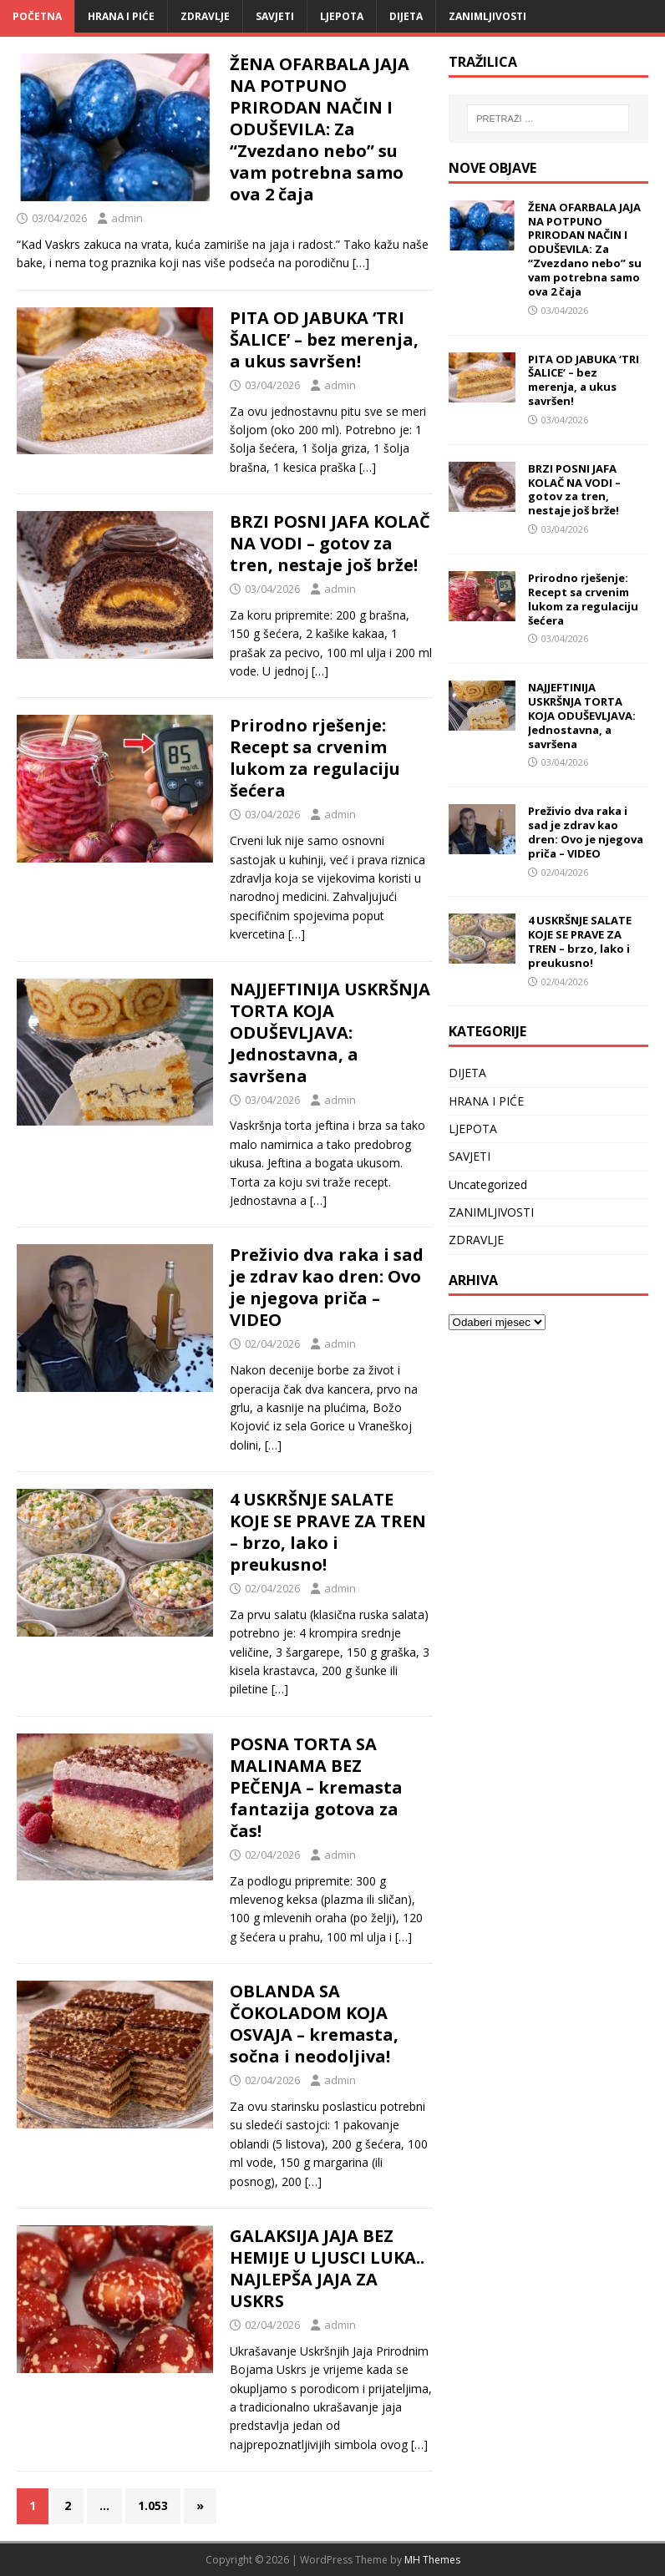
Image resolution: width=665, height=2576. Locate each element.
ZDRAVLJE (205, 16)
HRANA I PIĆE (121, 16)
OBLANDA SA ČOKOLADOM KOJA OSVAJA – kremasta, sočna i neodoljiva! (314, 2023)
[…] (361, 263)
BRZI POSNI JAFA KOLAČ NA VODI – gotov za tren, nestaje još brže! (330, 543)
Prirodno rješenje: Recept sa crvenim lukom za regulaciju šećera (315, 758)
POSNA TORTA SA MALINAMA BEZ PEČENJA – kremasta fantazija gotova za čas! (316, 1787)
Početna (37, 16)
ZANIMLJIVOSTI (487, 16)
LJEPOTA (341, 16)
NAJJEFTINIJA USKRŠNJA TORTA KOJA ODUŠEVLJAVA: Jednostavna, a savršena (330, 1032)
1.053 (153, 2505)
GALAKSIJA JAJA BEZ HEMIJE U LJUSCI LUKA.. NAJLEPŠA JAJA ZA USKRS (327, 2268)
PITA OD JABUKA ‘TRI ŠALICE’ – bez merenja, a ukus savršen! (324, 339)
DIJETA (406, 16)
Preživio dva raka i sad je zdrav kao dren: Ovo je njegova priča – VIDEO (327, 1287)
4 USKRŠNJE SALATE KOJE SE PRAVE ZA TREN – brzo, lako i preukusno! (328, 1532)
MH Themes (432, 2560)
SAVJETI (275, 16)
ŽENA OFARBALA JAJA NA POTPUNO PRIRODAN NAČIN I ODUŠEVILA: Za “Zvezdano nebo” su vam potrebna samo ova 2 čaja (319, 129)
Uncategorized (488, 1184)
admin (127, 217)
